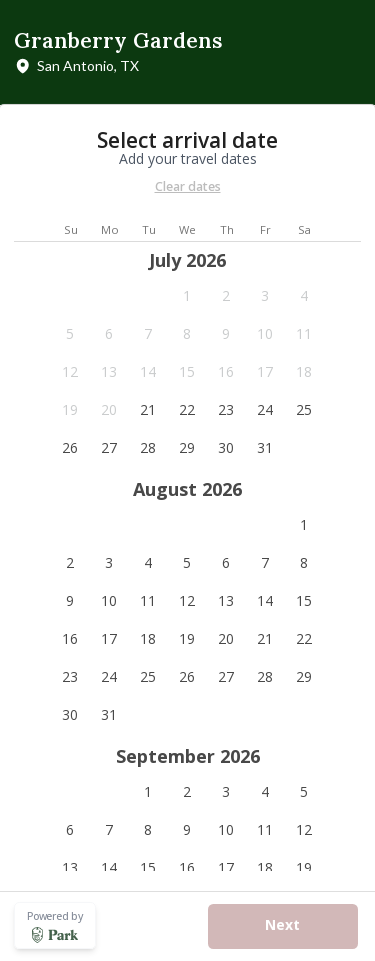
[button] (187, 296)
